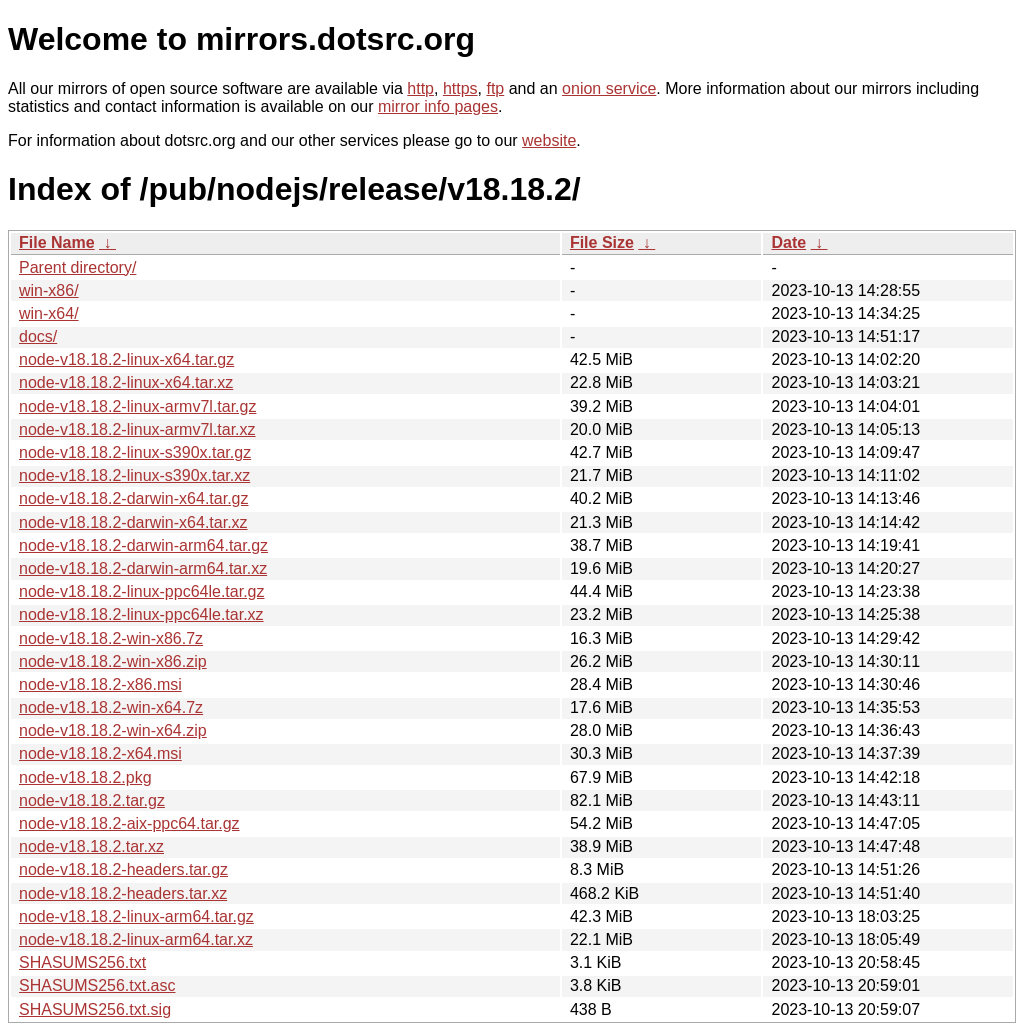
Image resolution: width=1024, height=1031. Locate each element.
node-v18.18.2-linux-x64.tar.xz (126, 382)
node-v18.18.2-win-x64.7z (111, 707)
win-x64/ (49, 313)
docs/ (38, 336)
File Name (57, 242)
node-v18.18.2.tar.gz (92, 800)
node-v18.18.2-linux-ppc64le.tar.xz (141, 614)
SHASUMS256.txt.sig (95, 1009)
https (460, 88)
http (420, 88)
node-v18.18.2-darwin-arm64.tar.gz (143, 545)
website (549, 140)
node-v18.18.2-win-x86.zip (113, 661)
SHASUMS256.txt (82, 962)
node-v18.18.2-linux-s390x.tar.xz (134, 475)
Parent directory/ (77, 267)
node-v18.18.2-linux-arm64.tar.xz (136, 939)
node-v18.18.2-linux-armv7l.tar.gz (137, 406)
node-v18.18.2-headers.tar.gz (123, 869)
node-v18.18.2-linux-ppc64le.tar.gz (142, 591)
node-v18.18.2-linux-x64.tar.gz (126, 359)
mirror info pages (438, 106)
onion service (609, 88)
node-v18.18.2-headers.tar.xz (123, 893)
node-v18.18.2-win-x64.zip (113, 730)
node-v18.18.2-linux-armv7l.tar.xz (137, 429)
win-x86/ (49, 290)
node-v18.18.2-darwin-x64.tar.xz (133, 522)
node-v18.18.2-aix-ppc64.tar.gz (129, 823)
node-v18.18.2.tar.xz (91, 846)
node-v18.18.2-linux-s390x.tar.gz (135, 452)
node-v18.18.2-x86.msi (100, 684)
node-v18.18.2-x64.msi (100, 753)
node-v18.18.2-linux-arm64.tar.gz (136, 916)
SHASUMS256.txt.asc (97, 985)
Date (788, 242)
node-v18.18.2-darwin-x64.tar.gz (133, 498)
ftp (495, 88)
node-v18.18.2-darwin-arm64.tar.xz (143, 568)
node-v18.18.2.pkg (85, 777)
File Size (602, 242)
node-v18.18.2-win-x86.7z (111, 638)
